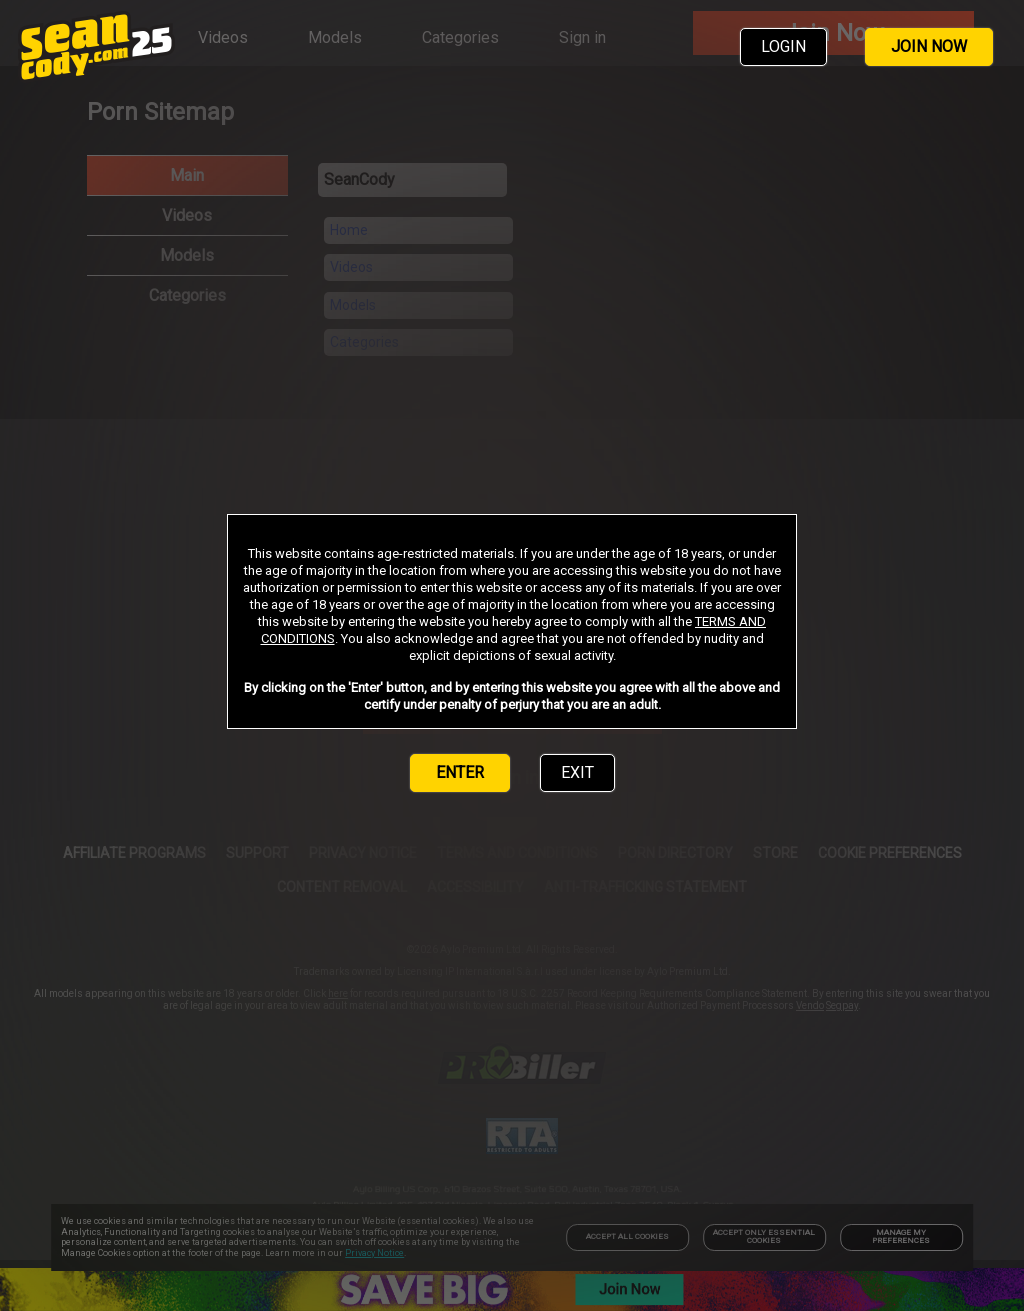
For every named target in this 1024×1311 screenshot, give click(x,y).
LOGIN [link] (783, 46)
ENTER (460, 772)
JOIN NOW (929, 46)
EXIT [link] (577, 772)
